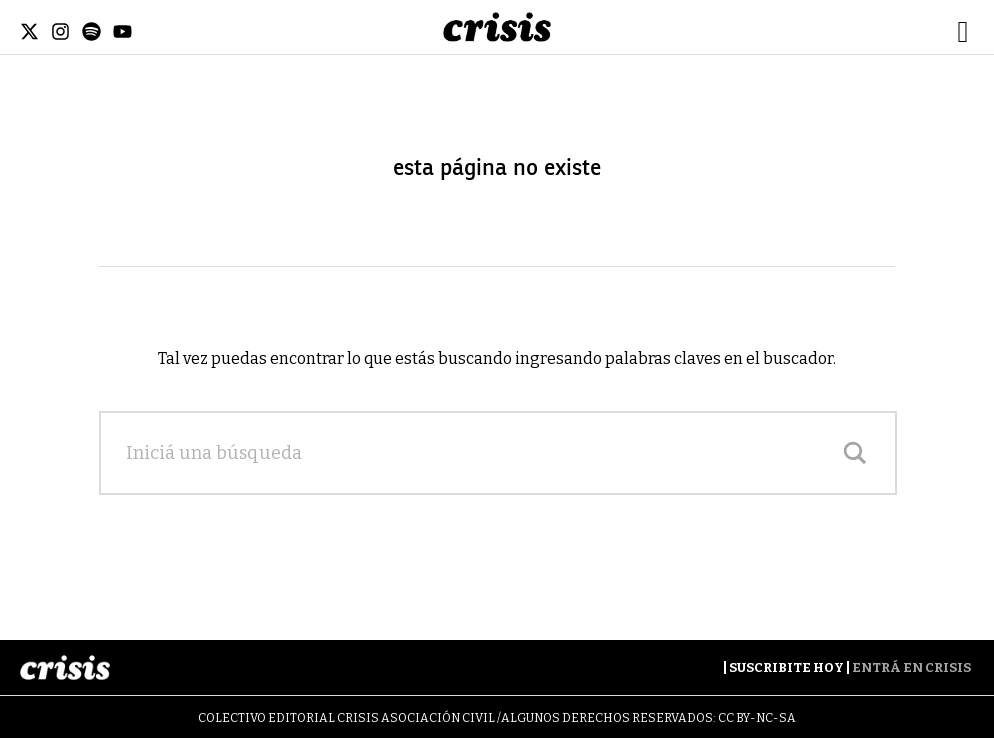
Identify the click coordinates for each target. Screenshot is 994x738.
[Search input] (477, 453)
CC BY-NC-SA (757, 718)
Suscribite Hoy (786, 667)
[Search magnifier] (855, 453)
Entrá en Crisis (911, 667)
